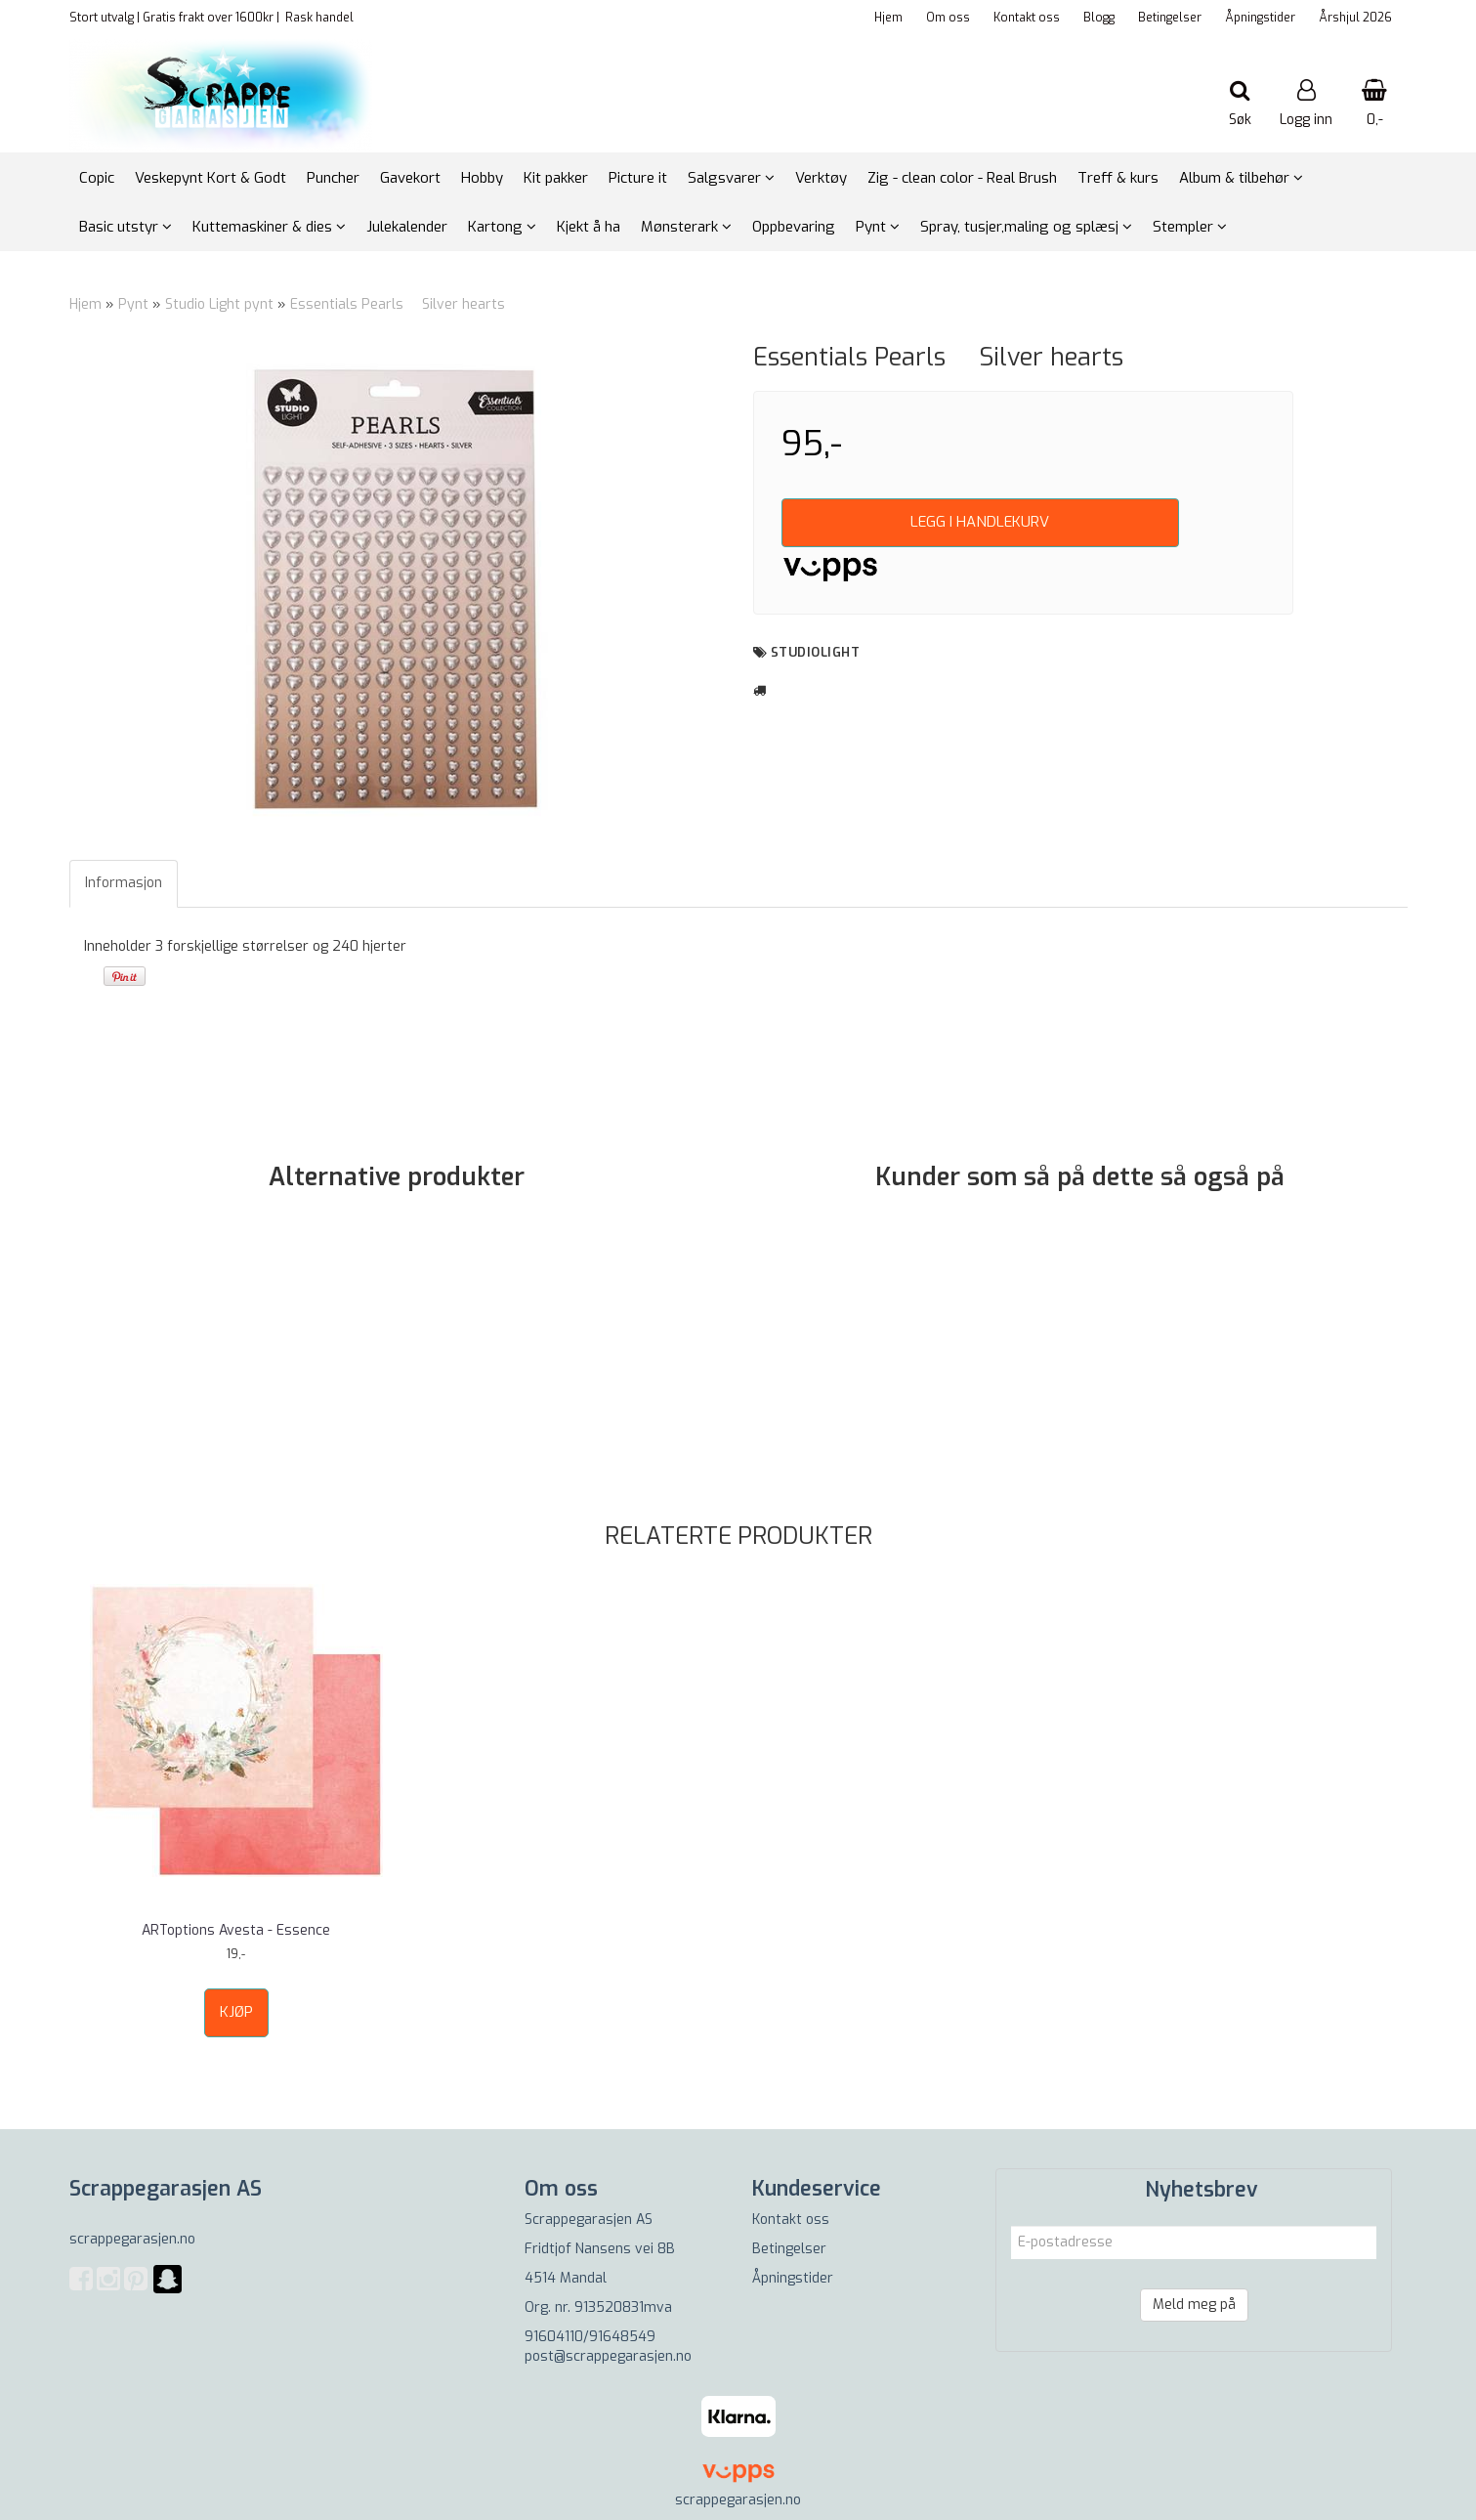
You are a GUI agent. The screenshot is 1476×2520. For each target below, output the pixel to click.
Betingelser (1170, 17)
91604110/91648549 (590, 2337)
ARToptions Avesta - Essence (236, 1930)
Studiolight (816, 652)
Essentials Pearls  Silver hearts (397, 304)
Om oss (948, 17)
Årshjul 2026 (1355, 17)
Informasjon (123, 883)
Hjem (888, 17)
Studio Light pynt (219, 304)
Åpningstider (1260, 17)
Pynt (133, 304)
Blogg (1099, 17)
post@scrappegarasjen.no (608, 2356)
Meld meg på (1194, 2304)
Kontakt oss (1026, 17)
